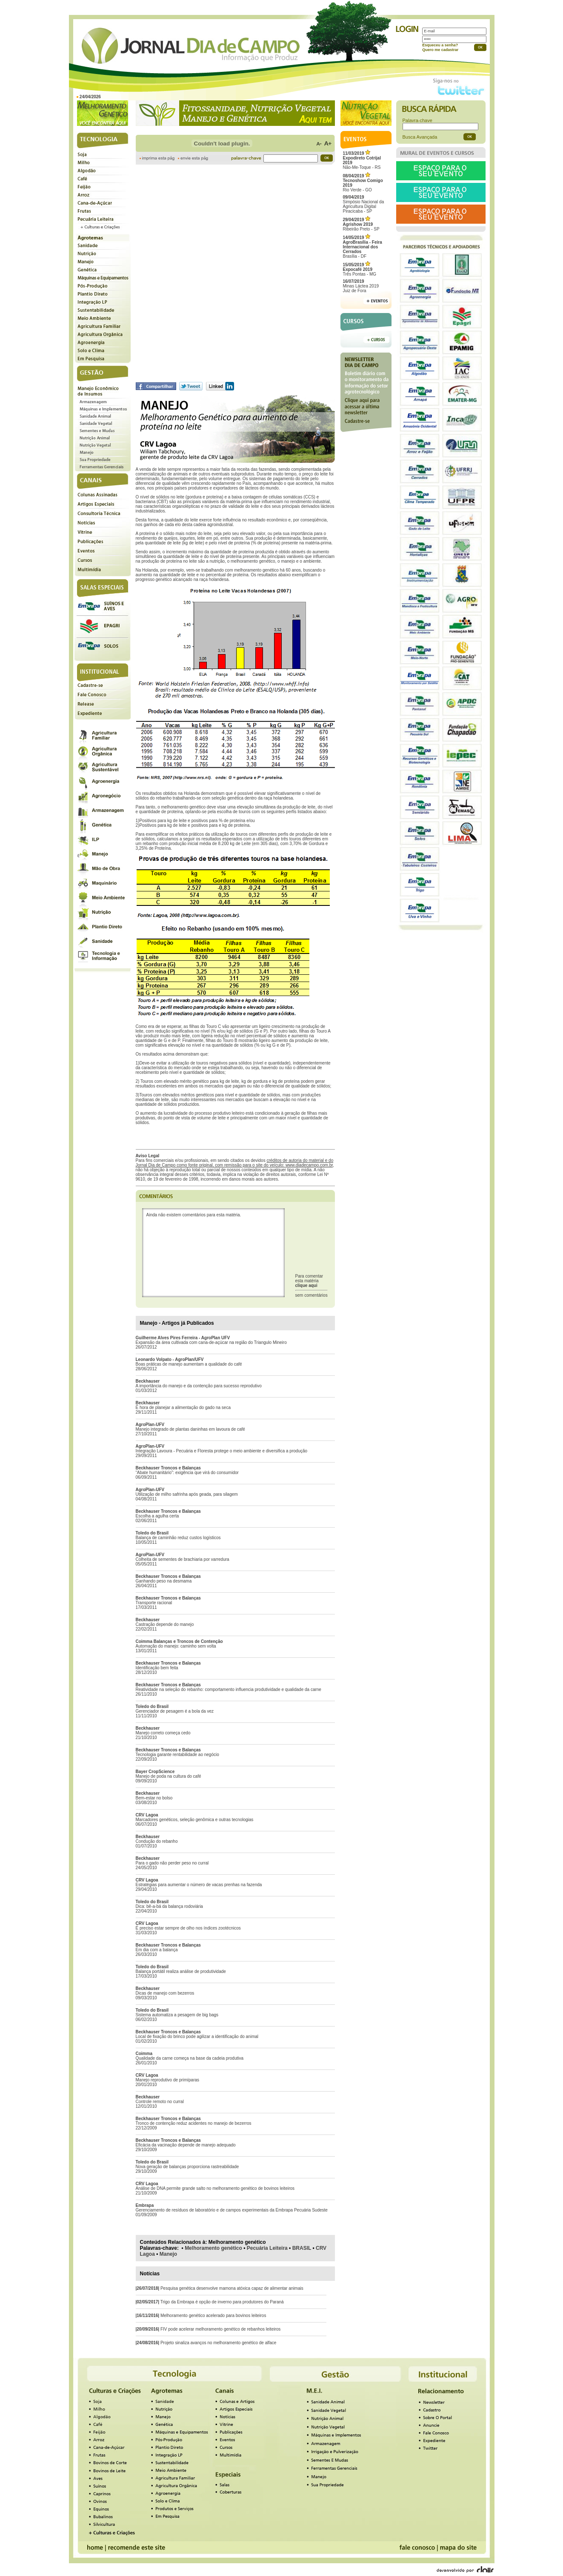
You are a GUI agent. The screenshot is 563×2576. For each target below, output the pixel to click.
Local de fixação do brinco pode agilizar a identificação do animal (197, 2036)
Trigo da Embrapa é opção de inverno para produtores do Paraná (222, 2302)
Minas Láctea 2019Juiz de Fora (361, 286)
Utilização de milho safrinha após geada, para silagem (187, 1494)
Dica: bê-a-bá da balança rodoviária (169, 1906)
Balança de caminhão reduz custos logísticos (178, 1537)
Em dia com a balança (157, 1949)
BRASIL (301, 2248)
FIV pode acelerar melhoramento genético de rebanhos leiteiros (220, 2329)
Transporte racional (154, 1602)
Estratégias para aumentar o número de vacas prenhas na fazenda (199, 1884)
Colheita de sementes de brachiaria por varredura (182, 1559)
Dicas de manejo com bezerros (165, 1993)
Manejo (168, 2254)
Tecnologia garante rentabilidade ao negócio (177, 1754)
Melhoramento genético (213, 2248)
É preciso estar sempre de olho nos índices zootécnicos (188, 1928)
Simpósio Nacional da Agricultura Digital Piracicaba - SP (363, 204)
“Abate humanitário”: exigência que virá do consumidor (187, 1472)
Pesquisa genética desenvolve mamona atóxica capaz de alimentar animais (231, 2288)
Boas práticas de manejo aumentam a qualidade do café (189, 1364)
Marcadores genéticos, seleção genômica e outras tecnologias (195, 1819)
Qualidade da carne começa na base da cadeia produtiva (190, 2058)
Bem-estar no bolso (154, 1798)
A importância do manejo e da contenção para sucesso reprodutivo (199, 1385)
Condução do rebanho (157, 1841)
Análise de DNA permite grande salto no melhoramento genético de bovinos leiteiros (215, 2188)
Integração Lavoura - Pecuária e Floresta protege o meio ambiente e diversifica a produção (222, 1451)
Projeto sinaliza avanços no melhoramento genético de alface (218, 2342)
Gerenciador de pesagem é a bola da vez (175, 1711)
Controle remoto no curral (160, 2101)
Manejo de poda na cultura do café (168, 1776)
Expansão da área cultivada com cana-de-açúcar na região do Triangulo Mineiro (211, 1342)
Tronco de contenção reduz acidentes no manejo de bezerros (193, 2123)
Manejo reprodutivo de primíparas (168, 2080)
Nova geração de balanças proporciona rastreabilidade (187, 2166)
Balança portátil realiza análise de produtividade (181, 1971)
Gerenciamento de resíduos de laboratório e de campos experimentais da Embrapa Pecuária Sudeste (232, 2210)
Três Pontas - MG (360, 269)
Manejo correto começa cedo (163, 1733)
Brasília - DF (362, 247)
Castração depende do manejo (165, 1624)
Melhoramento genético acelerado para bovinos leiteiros (213, 2315)
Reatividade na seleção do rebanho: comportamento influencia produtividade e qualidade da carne (228, 1689)
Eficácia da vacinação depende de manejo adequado (186, 2145)
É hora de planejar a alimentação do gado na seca (183, 1407)
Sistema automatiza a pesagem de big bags (177, 2014)
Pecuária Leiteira (267, 2248)
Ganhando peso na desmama (164, 1581)
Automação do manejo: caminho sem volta (176, 1646)
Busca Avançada (420, 136)
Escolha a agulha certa (157, 1516)
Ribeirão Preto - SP (361, 224)
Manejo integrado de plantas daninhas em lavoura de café (190, 1429)
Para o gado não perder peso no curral (172, 1863)
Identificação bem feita (157, 1667)
